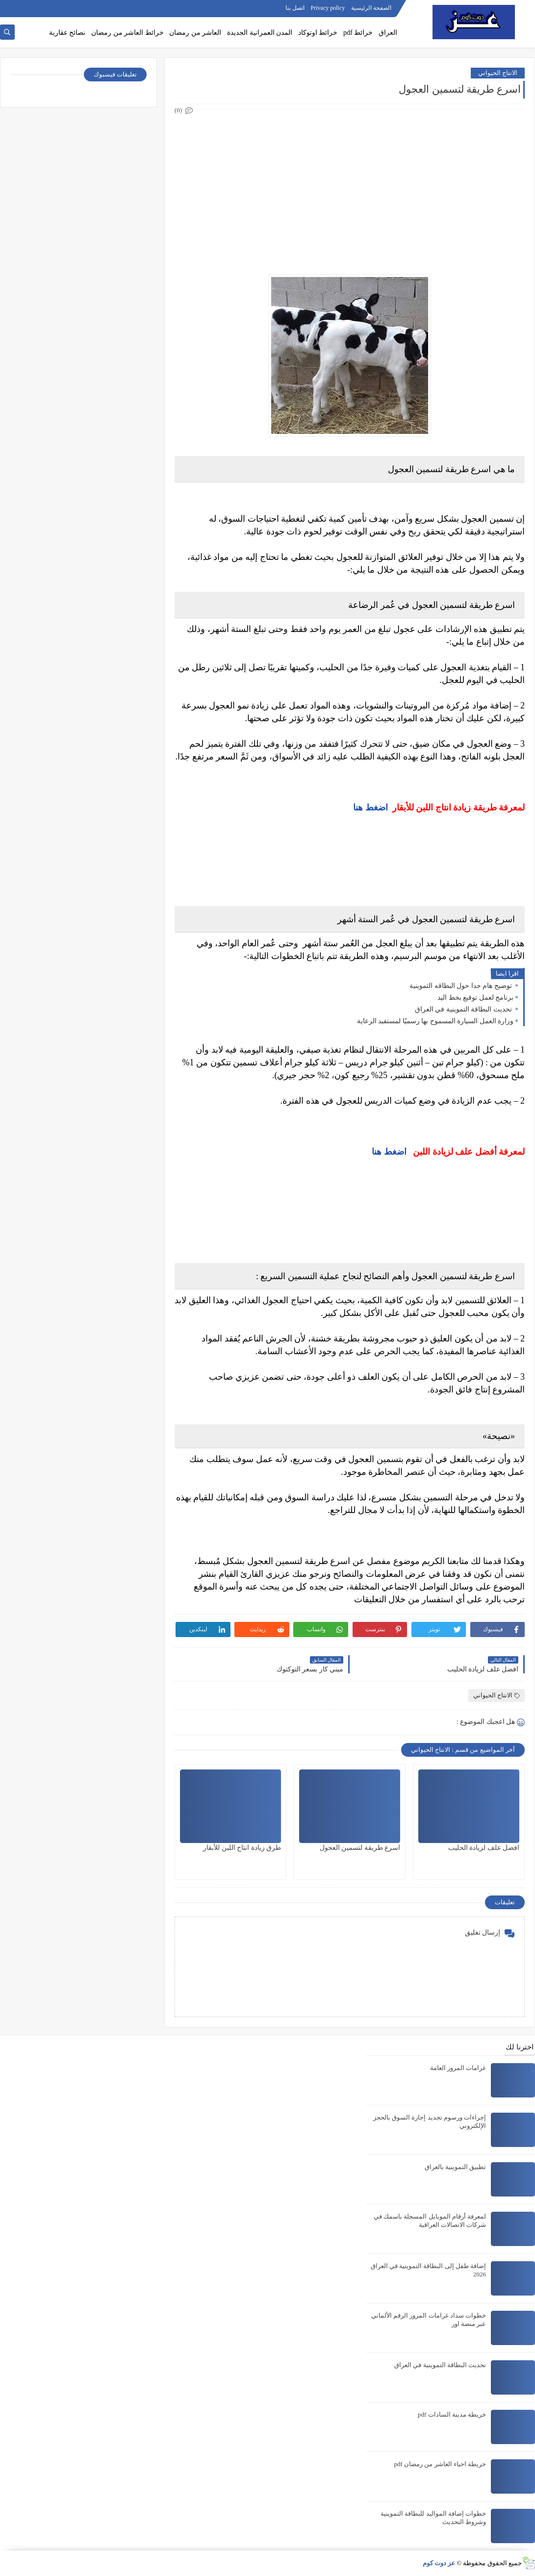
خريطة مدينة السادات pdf (452, 2414)
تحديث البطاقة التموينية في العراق (464, 1009)
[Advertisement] (349, 185)
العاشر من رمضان (195, 32)
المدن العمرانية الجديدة (259, 32)
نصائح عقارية (67, 32)
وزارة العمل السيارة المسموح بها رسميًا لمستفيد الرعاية (435, 1021)
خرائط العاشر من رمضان (127, 32)
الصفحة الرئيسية (371, 7)
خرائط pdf (358, 32)
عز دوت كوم (439, 2563)
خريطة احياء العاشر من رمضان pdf (440, 2464)
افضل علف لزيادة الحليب (484, 1847)
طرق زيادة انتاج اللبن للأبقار (242, 1847)
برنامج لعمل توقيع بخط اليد (475, 997)
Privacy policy (328, 7)
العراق (388, 32)
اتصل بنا (295, 7)
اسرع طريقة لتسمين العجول (360, 1847)
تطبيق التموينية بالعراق (455, 2167)
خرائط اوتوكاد (318, 32)
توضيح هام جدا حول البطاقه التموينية (461, 985)
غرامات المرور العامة (458, 2067)
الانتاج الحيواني (497, 72)
